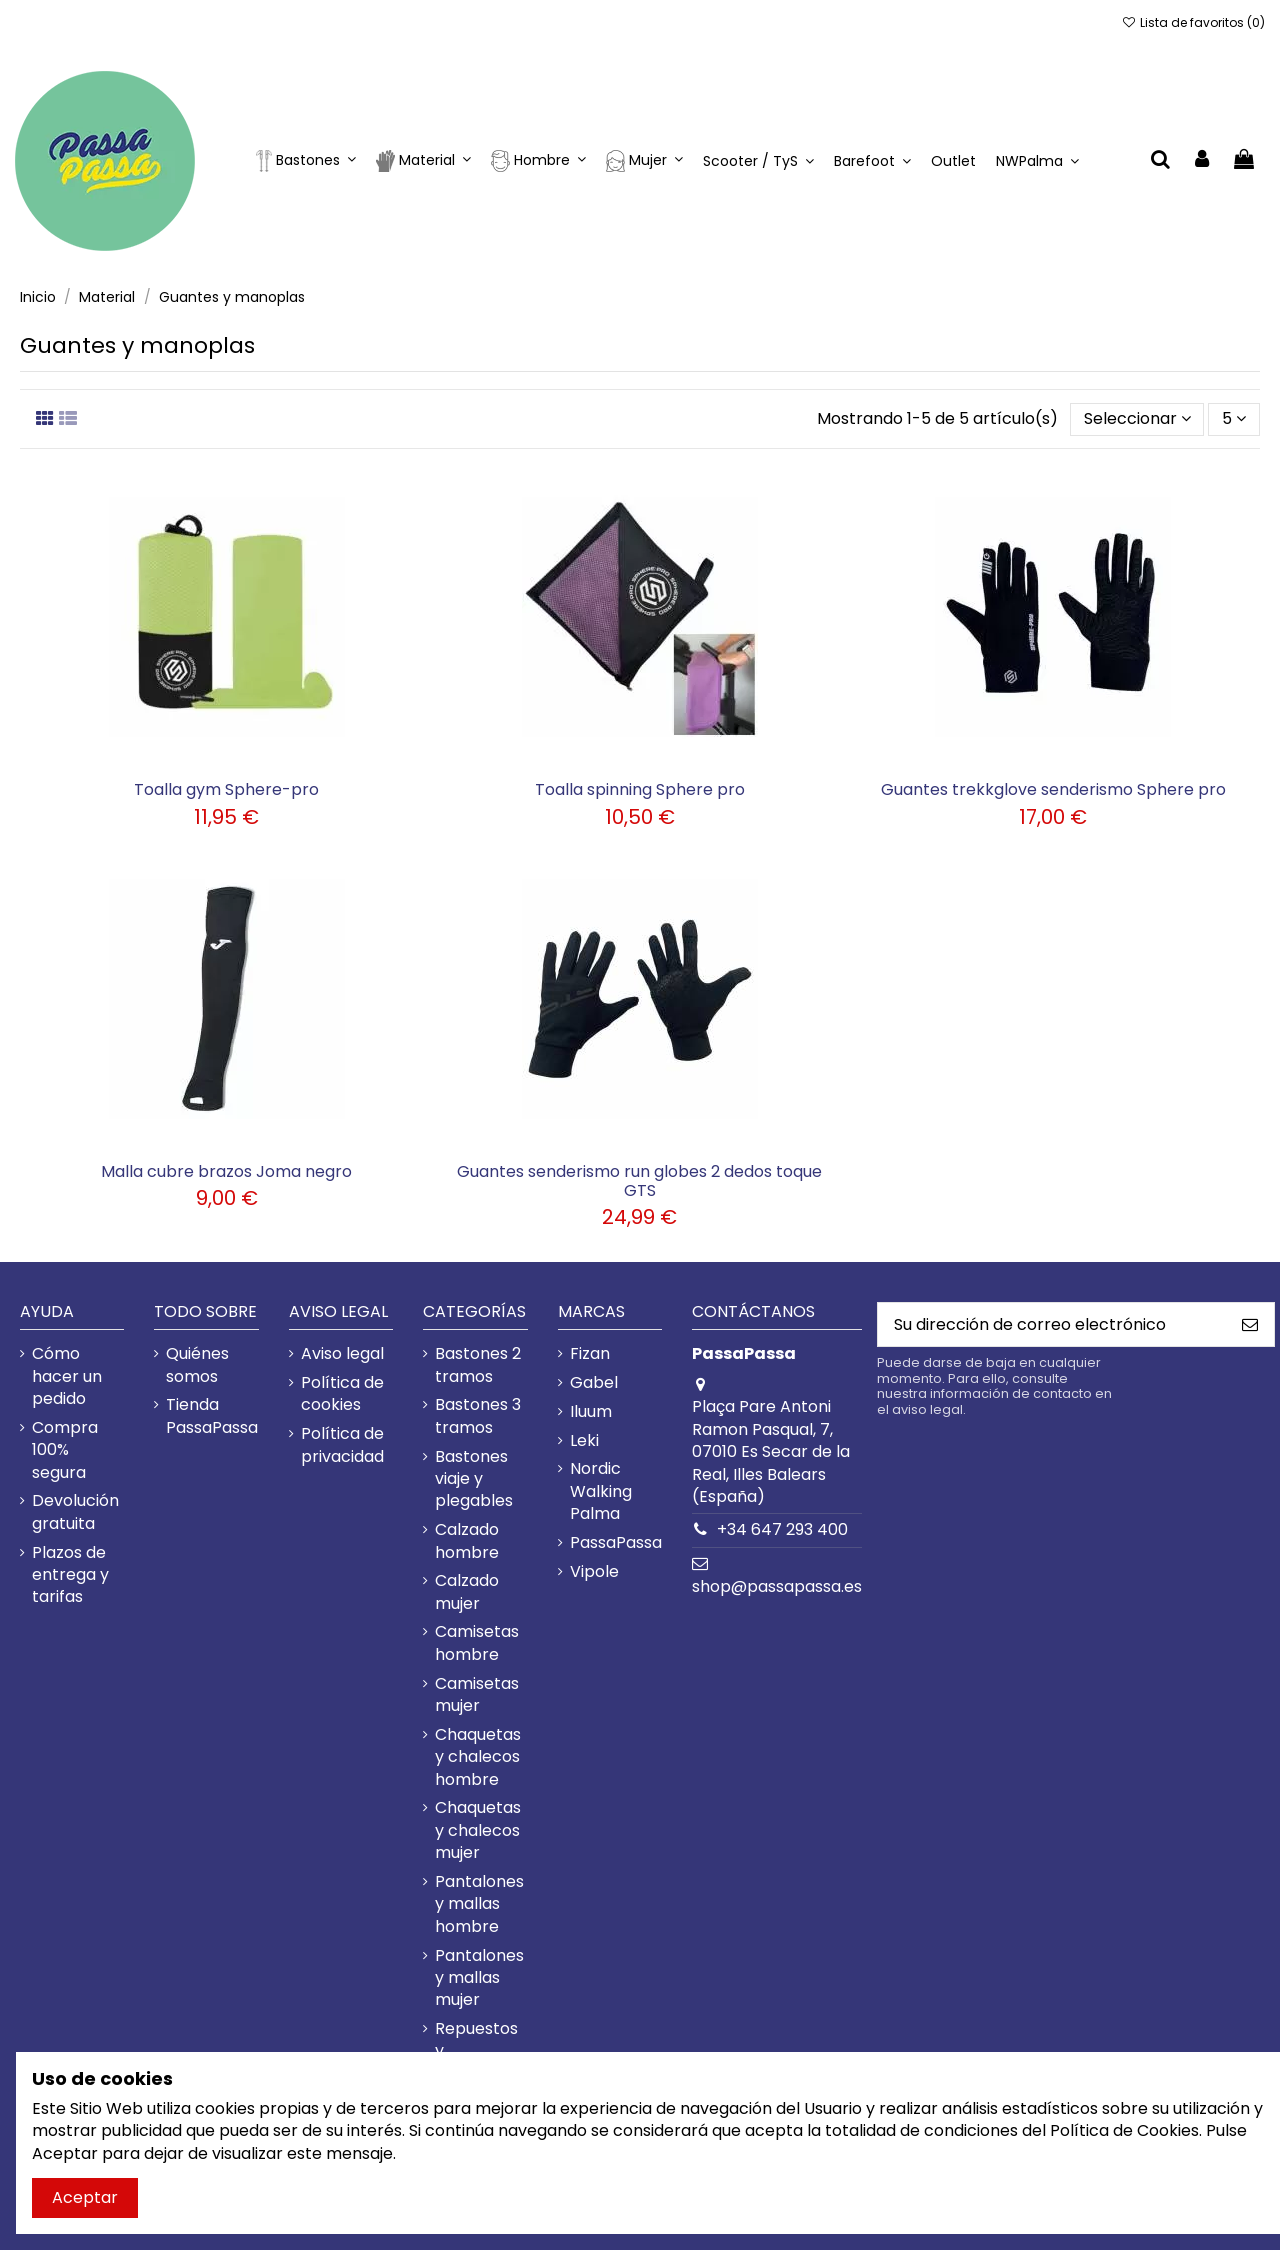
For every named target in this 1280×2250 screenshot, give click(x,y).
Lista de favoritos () (1193, 22)
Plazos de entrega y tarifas (70, 1575)
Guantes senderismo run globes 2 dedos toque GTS (639, 1181)
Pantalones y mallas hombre (479, 1904)
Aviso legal (342, 1354)
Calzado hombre (467, 1541)
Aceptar (85, 2197)
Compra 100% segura (65, 1450)
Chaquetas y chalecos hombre (478, 1757)
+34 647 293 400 (782, 1529)
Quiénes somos (197, 1365)
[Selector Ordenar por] (1137, 419)
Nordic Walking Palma (601, 1491)
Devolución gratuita (75, 1512)
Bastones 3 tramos (478, 1416)
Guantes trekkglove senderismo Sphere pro (1053, 789)
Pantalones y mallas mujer (479, 1978)
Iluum (591, 1412)
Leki (584, 1441)
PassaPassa (616, 1543)
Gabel (594, 1383)
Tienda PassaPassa (212, 1416)
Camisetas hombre (477, 1643)
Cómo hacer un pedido (67, 1376)
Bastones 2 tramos (478, 1365)
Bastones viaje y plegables (474, 1479)
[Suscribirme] (1250, 1324)
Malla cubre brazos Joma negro (226, 1171)
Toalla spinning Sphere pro (640, 789)
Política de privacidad (342, 1445)
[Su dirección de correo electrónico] (1052, 1324)
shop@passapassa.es (777, 1586)
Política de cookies (342, 1394)
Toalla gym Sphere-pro (226, 789)
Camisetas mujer (477, 1695)
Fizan (590, 1354)
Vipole (594, 1572)
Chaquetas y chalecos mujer (478, 1830)
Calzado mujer (467, 1592)
